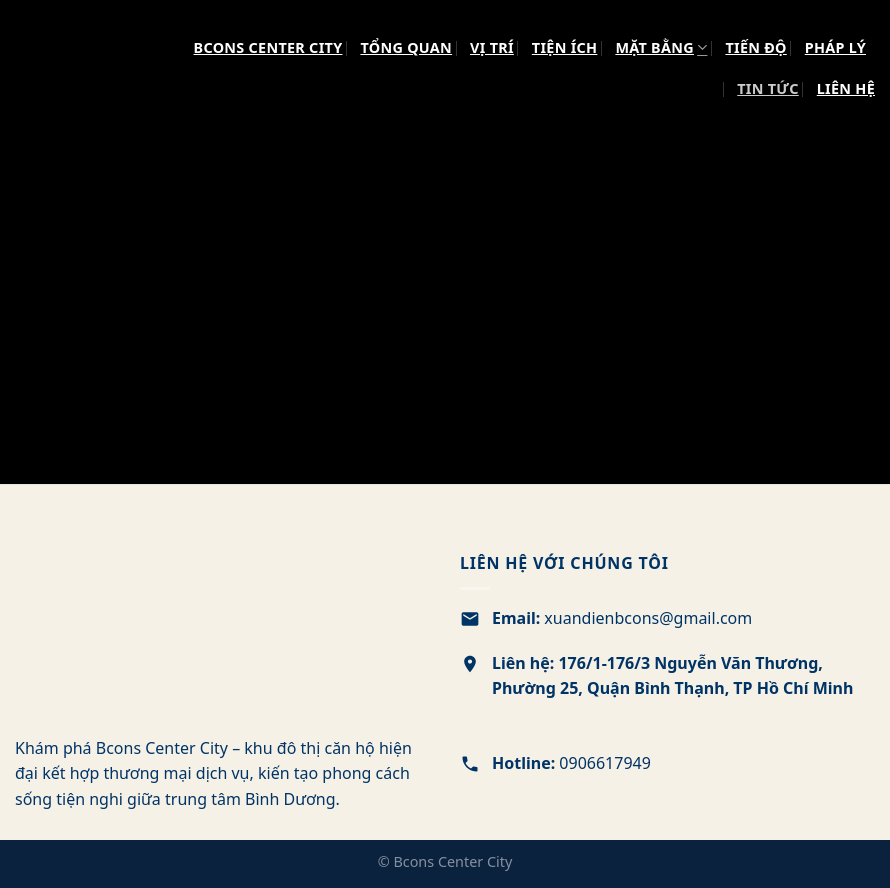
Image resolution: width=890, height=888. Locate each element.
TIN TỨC (768, 88)
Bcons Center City (268, 47)
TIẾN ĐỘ (755, 47)
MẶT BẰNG (661, 47)
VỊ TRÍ (492, 47)
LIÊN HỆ (846, 88)
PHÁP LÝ (835, 47)
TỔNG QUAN (406, 47)
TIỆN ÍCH (565, 47)
